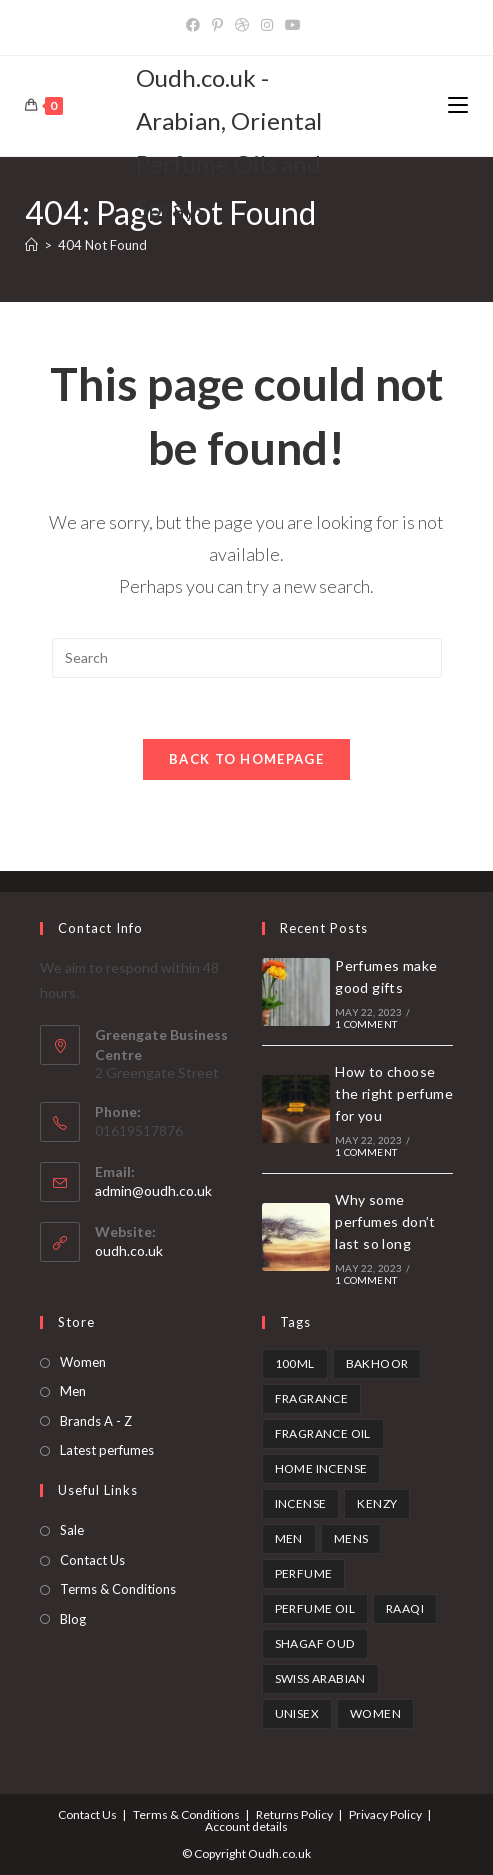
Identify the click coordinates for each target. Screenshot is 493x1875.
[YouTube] (293, 25)
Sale (72, 1530)
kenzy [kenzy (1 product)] (377, 1503)
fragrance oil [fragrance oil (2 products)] (323, 1433)
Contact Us (92, 1560)
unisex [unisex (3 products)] (297, 1713)
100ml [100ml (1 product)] (295, 1363)
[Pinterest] (217, 25)
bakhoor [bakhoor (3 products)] (377, 1363)
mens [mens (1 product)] (351, 1538)
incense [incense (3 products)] (301, 1503)
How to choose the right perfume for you (394, 1094)
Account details (246, 1826)
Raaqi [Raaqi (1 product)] (405, 1608)
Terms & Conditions (118, 1589)
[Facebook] (196, 25)
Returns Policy (294, 1814)
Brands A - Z (96, 1421)
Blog (73, 1619)
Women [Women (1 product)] (375, 1713)
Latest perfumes (107, 1450)
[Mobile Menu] (458, 105)
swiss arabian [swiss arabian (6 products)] (320, 1678)
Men (73, 1391)
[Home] (31, 245)
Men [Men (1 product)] (289, 1538)
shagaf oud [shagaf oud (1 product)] (315, 1643)
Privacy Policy (385, 1814)
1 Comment (366, 1024)
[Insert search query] (247, 658)
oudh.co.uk (129, 1250)
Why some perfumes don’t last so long (385, 1222)
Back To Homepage (246, 759)
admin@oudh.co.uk (153, 1190)
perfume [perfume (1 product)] (304, 1573)
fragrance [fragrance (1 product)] (312, 1398)
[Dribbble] (242, 25)
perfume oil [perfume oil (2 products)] (315, 1608)
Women (83, 1362)
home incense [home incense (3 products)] (321, 1468)
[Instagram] (267, 25)
